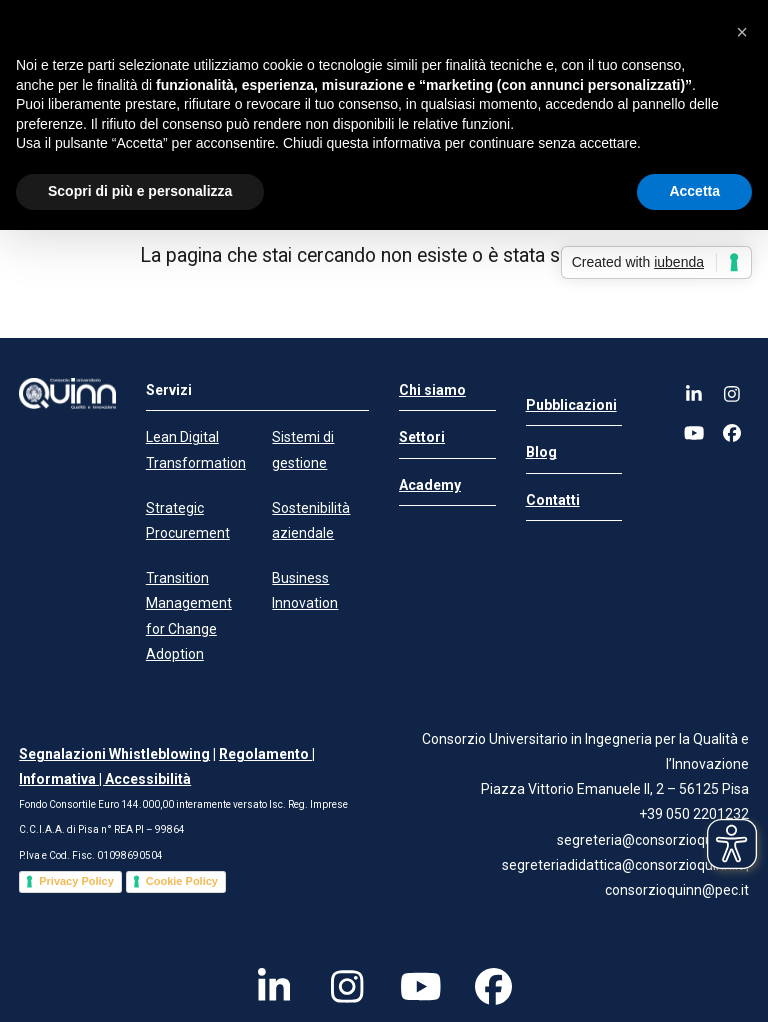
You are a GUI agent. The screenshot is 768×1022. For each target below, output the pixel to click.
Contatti (553, 500)
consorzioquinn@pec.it (677, 890)
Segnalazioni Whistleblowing (114, 754)
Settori (422, 437)
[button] (742, 32)
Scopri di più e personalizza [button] (140, 191)
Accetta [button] (694, 191)
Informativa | (62, 779)
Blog (541, 452)
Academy (430, 485)
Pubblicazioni (571, 405)
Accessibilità (148, 779)
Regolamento (265, 754)
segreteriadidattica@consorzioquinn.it (624, 865)
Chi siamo (432, 390)
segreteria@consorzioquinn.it (650, 840)
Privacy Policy (76, 881)
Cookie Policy (182, 881)
